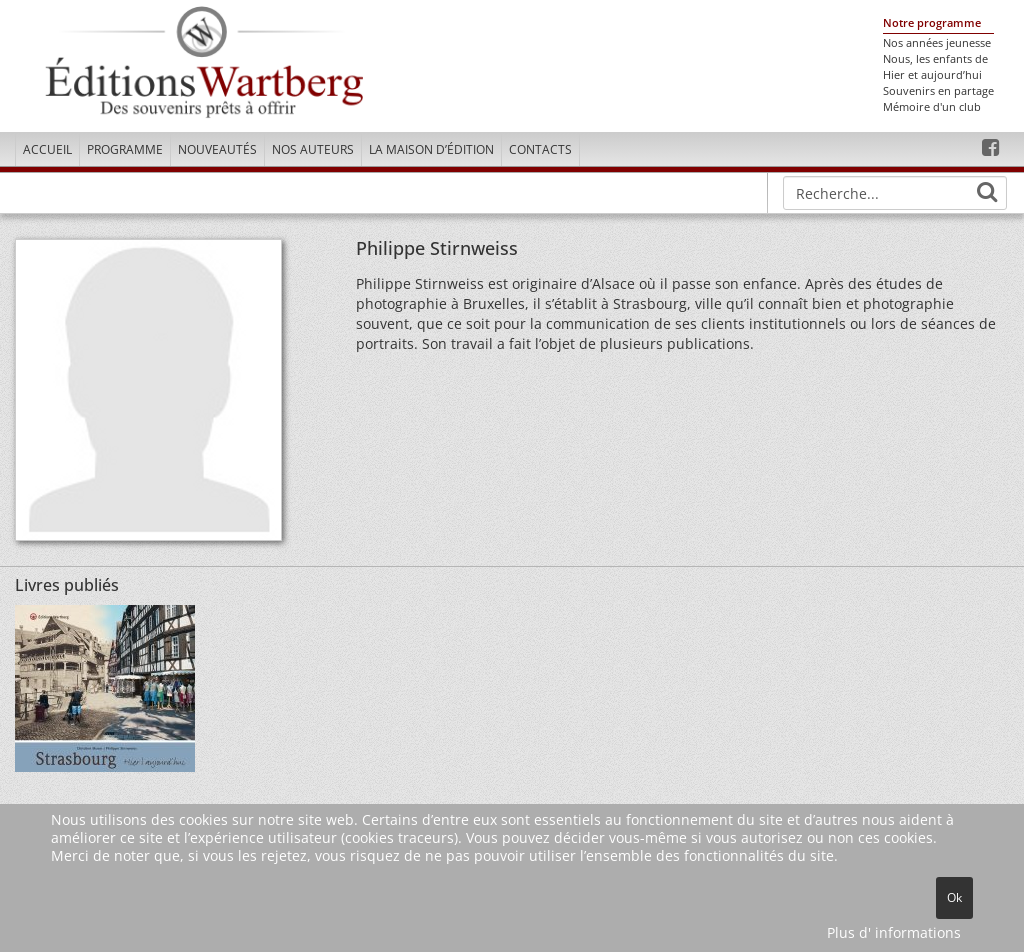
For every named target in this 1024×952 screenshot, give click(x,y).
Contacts (540, 149)
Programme (125, 149)
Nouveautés (217, 149)
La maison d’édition (431, 149)
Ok (954, 897)
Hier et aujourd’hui (932, 75)
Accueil (47, 149)
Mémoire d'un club (932, 107)
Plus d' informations (894, 932)
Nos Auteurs (313, 149)
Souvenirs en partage (938, 91)
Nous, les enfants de (935, 59)
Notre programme (932, 23)
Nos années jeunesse (937, 43)
